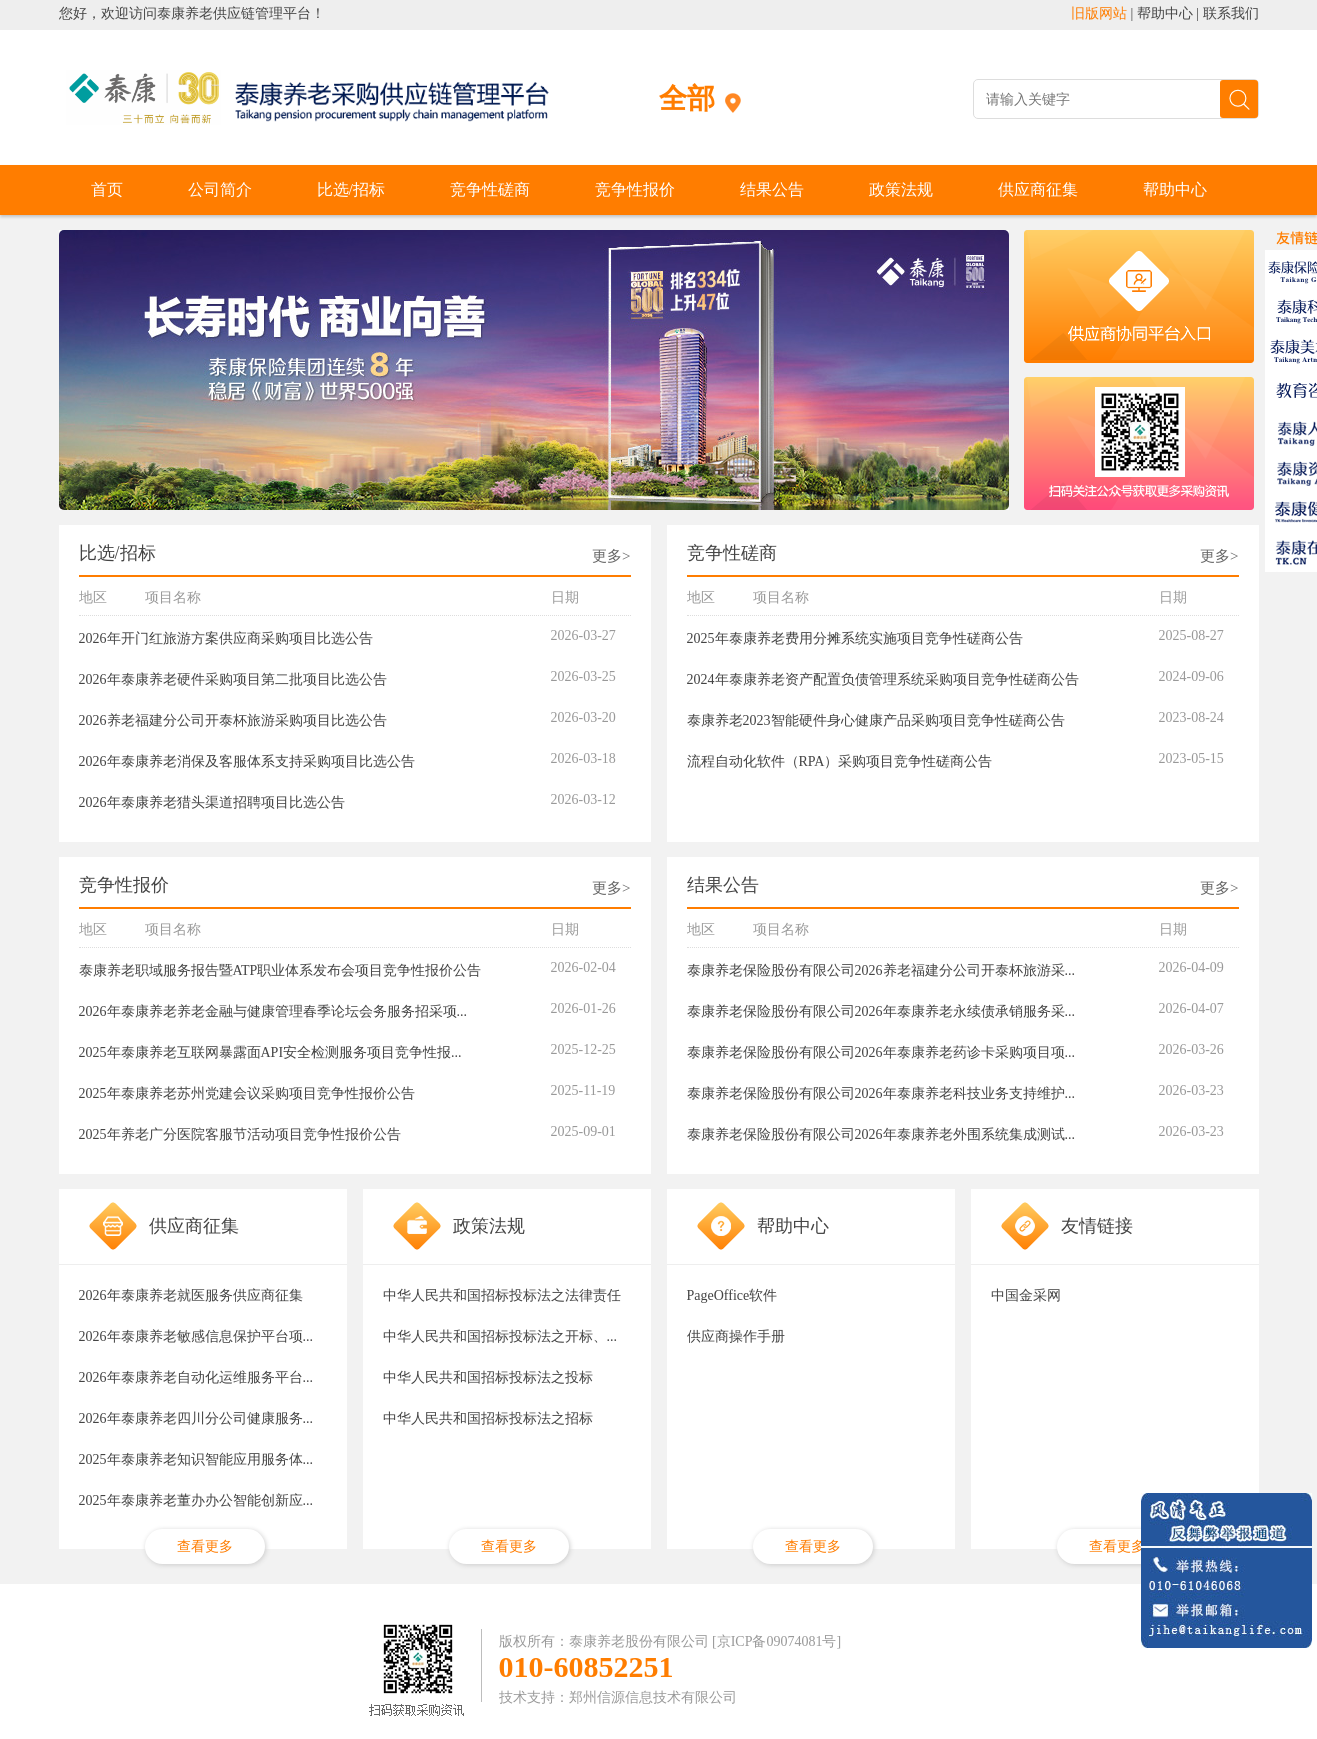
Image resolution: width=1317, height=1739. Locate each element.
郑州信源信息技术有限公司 (653, 1697)
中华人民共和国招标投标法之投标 (488, 1377)
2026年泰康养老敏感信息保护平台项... (196, 1336)
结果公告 (772, 189)
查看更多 (205, 1546)
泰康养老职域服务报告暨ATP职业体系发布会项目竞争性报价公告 (280, 970)
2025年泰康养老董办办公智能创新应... (196, 1500)
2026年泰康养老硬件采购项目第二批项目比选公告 (233, 679)
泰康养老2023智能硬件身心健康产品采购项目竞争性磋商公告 (876, 720)
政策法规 (901, 189)
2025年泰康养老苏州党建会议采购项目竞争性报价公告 (247, 1093)
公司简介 (220, 189)
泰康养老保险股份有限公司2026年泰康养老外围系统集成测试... (881, 1134)
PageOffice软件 (732, 1295)
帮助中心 (1165, 13)
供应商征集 (1038, 189)
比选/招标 (351, 189)
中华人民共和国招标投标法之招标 (488, 1418)
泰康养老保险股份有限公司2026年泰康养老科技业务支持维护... (881, 1093)
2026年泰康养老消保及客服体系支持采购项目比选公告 (247, 761)
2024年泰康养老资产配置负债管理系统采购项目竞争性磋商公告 (883, 679)
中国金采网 (1026, 1295)
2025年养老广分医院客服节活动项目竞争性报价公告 (240, 1134)
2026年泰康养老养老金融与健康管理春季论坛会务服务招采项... (273, 1011)
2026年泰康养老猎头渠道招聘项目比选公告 (212, 802)
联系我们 (1231, 13)
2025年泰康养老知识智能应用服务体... (196, 1459)
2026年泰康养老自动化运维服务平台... (196, 1377)
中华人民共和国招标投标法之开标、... (500, 1336)
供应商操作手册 (736, 1336)
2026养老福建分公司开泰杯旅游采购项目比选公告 (233, 720)
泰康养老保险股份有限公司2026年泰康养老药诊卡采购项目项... (881, 1052)
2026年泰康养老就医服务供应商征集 (191, 1295)
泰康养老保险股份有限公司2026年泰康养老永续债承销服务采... (881, 1011)
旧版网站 (1099, 13)
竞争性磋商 (490, 189)
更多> (611, 556)
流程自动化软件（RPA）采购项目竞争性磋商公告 (840, 761)
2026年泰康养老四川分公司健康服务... (196, 1418)
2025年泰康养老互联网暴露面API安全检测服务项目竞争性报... (270, 1052)
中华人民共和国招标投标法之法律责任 (502, 1295)
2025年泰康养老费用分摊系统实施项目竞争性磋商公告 (855, 638)
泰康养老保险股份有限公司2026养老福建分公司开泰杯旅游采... (881, 970)
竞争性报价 (635, 189)
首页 (107, 189)
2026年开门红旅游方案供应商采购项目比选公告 (226, 638)
